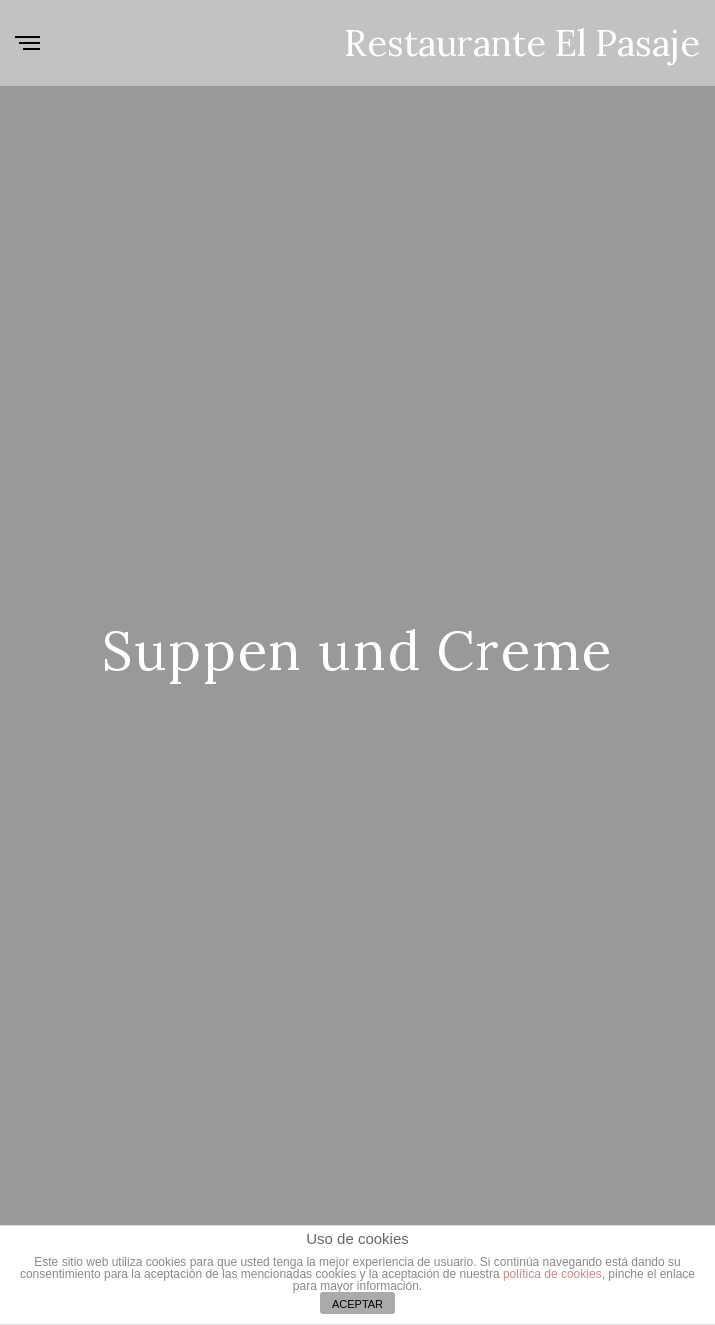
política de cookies (552, 1274)
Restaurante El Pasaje (522, 43)
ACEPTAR (357, 1304)
